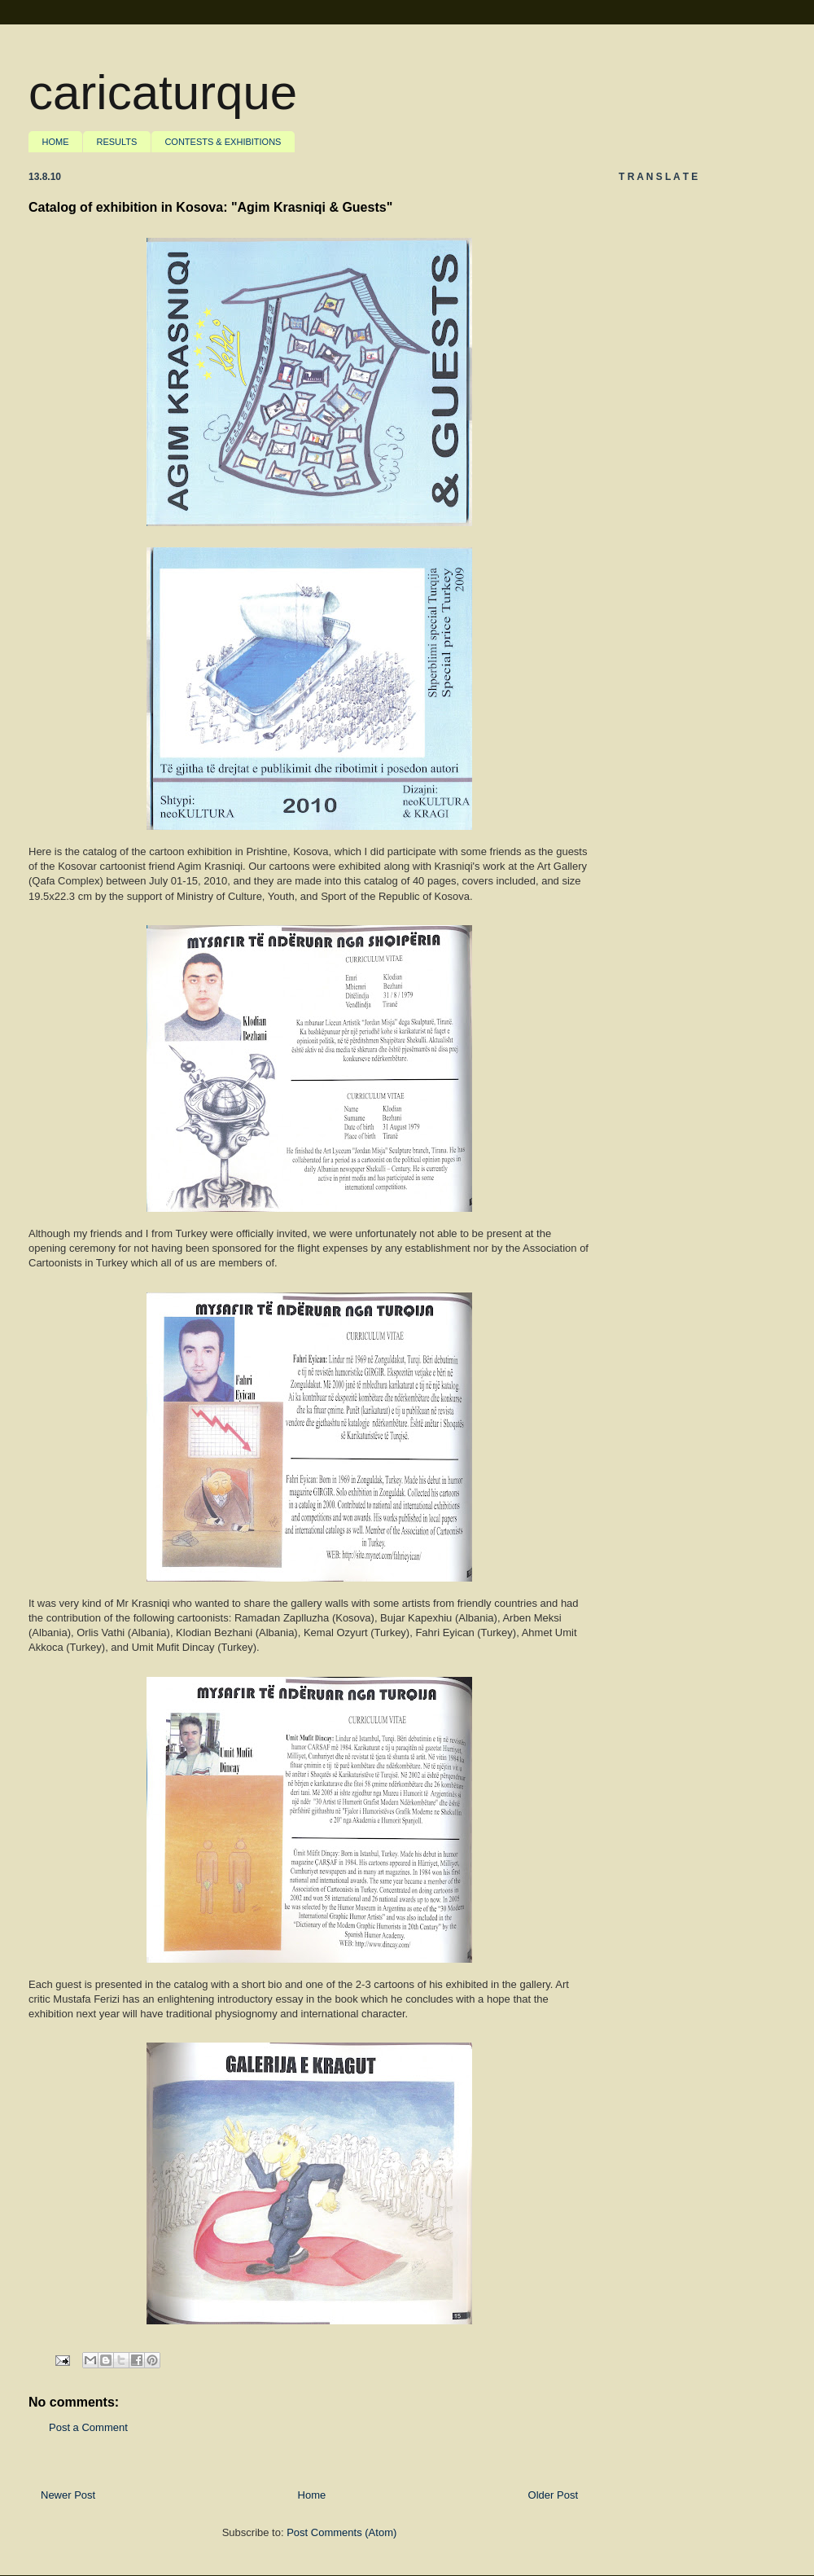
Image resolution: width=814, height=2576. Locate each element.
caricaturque (162, 92)
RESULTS (117, 142)
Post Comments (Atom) (341, 2532)
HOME (55, 142)
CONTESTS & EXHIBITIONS (222, 142)
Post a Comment (88, 2427)
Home (312, 2495)
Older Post (553, 2495)
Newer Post (68, 2495)
